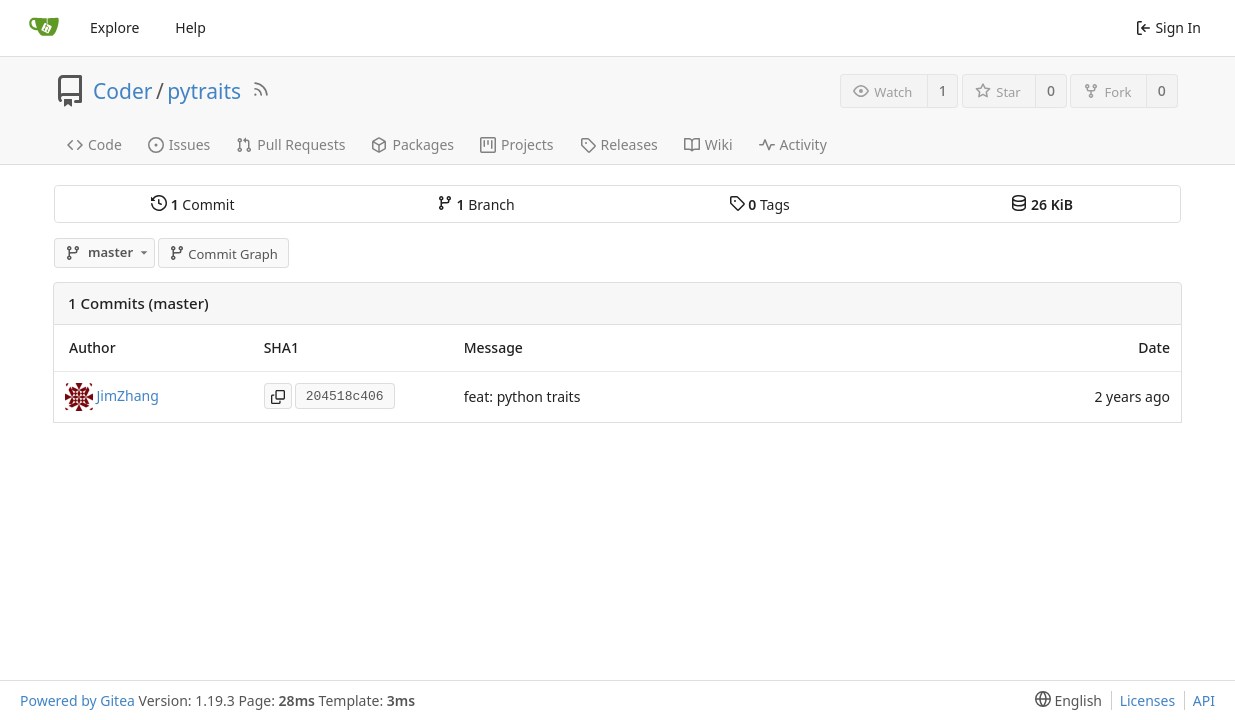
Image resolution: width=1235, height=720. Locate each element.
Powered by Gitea (77, 700)
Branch (476, 204)
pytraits (204, 91)
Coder (122, 91)
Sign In (1168, 27)
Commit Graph (223, 254)
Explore (114, 27)
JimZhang (128, 395)
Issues (179, 144)
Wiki (708, 144)
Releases (619, 144)
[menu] (1064, 700)
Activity (793, 144)
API (1204, 700)
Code (94, 144)
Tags (759, 204)
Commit (192, 204)
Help (190, 27)
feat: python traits (522, 396)
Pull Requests (290, 144)
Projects (516, 144)
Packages (412, 144)
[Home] (44, 28)
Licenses (1148, 700)
